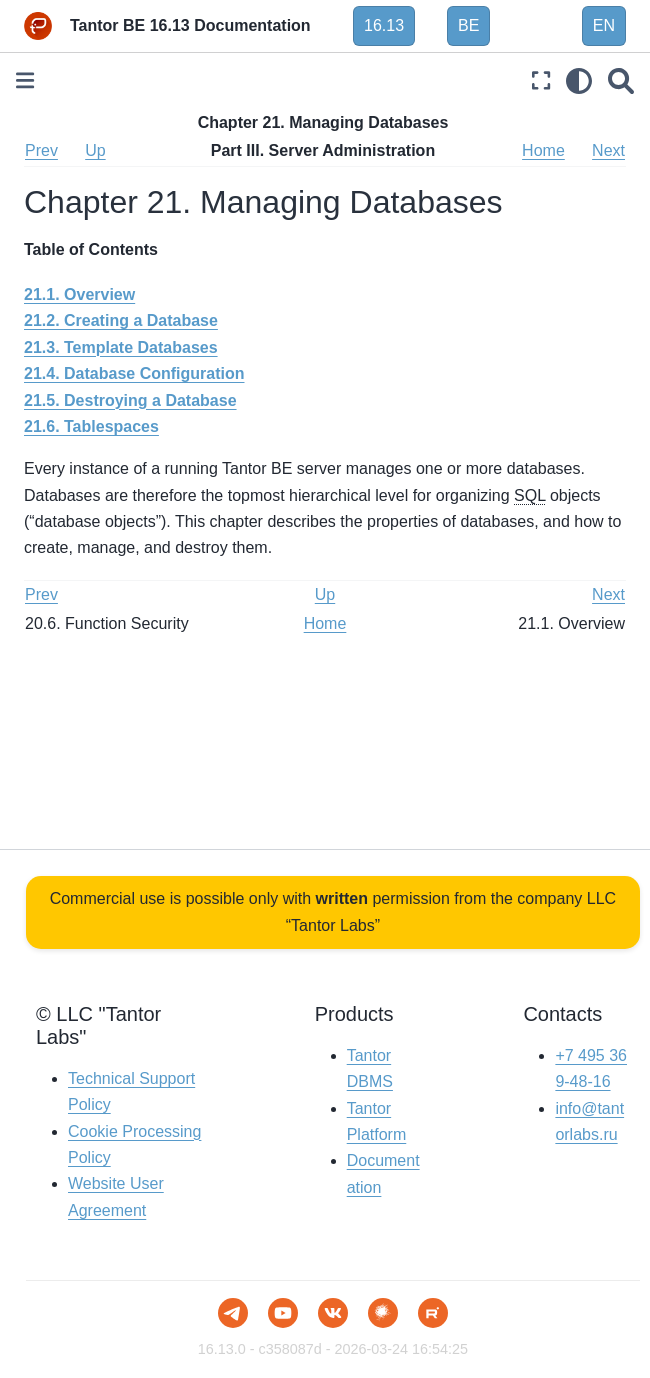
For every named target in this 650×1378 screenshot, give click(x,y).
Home (543, 150)
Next (608, 150)
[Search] (621, 80)
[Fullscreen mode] (541, 80)
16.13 (384, 25)
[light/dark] (579, 80)
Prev (41, 150)
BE (468, 25)
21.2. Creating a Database (121, 320)
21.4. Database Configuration (134, 373)
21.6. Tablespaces (91, 426)
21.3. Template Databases (121, 347)
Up (95, 150)
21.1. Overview (79, 294)
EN (604, 25)
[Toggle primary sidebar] (25, 80)
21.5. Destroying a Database (130, 400)
